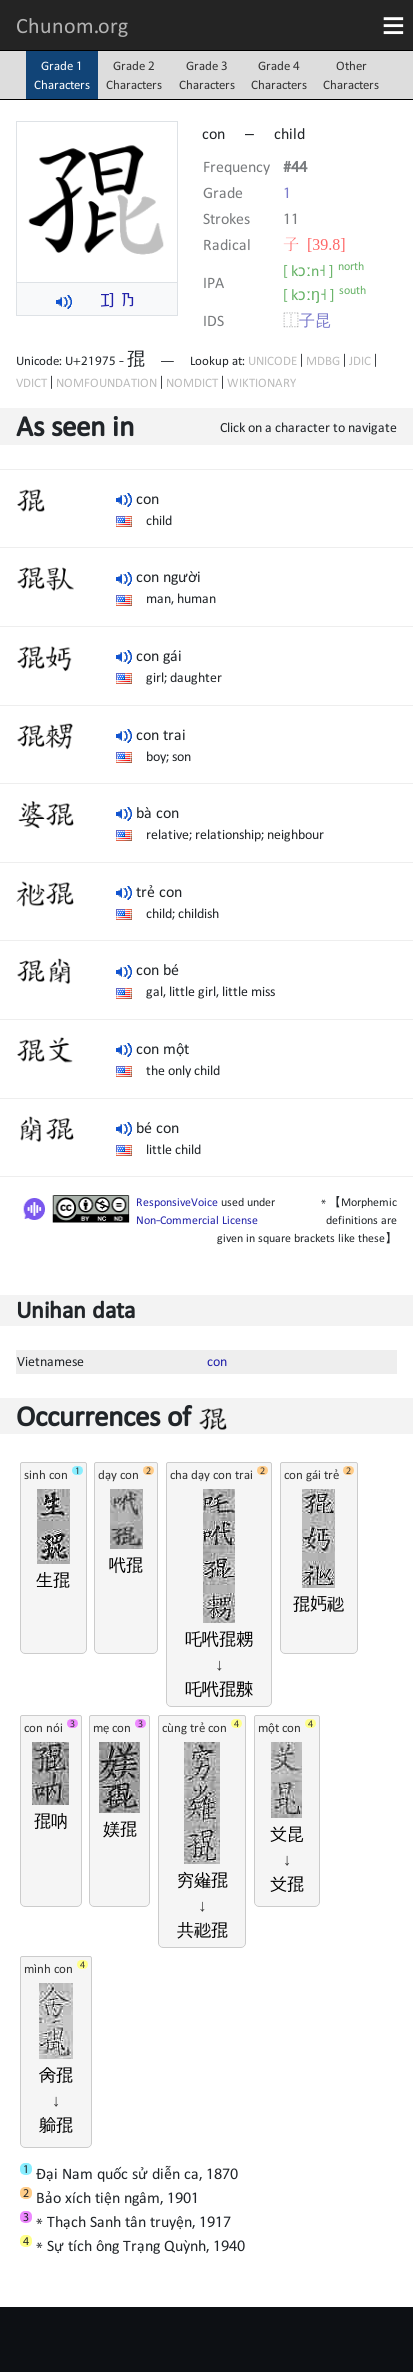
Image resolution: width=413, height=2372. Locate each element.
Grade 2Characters (134, 75)
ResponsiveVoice (177, 1202)
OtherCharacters (351, 75)
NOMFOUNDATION (106, 382)
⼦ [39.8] (314, 244)
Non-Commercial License (197, 1220)
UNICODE (272, 360)
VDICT (31, 382)
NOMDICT (192, 382)
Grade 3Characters (207, 75)
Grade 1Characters (62, 75)
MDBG (323, 360)
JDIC (360, 360)
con (217, 1361)
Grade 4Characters (279, 75)
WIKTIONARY (261, 382)
